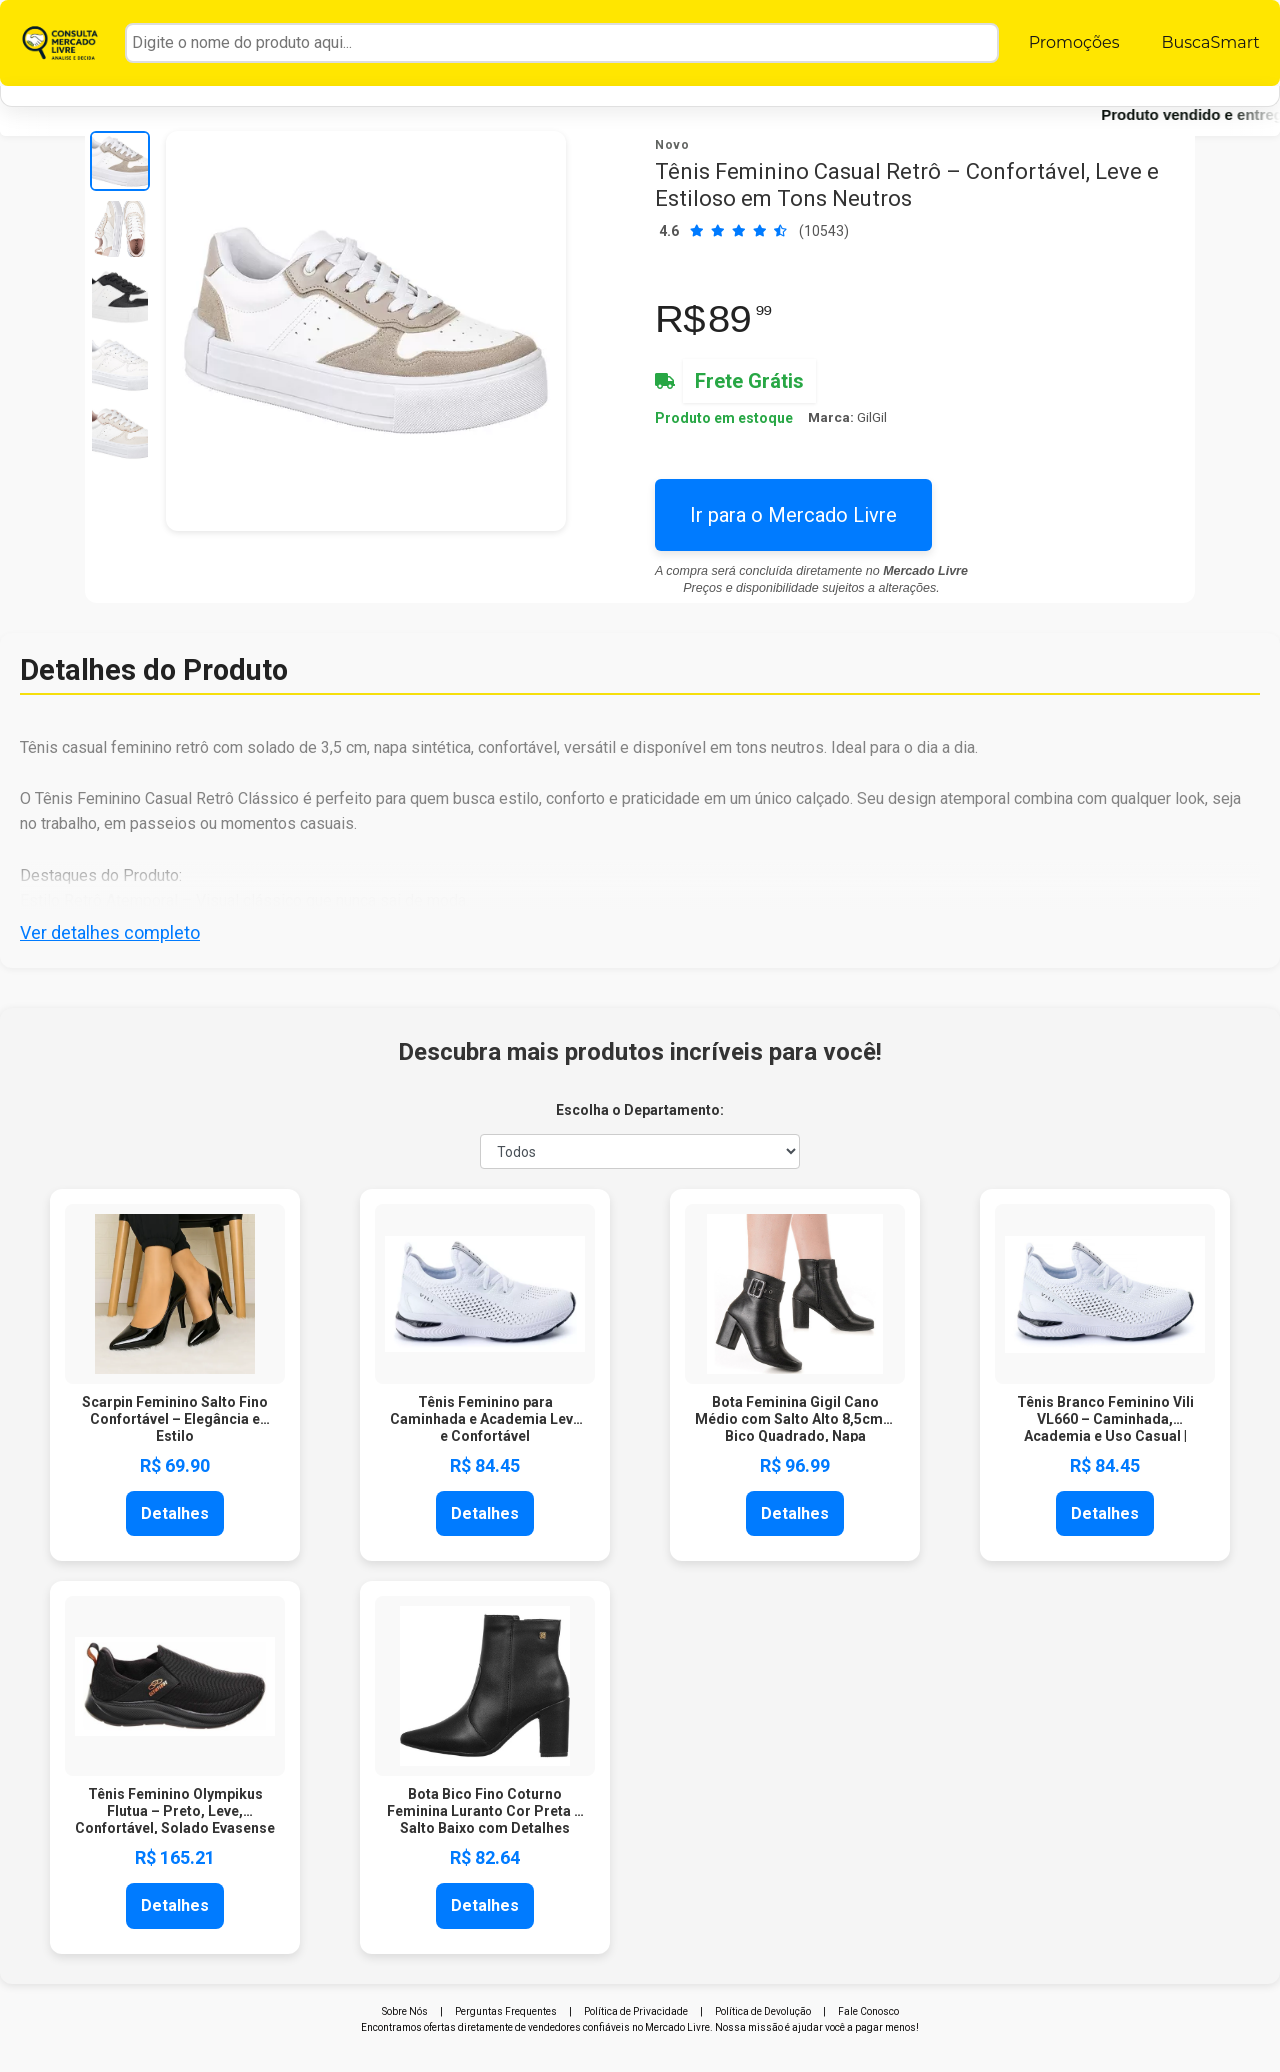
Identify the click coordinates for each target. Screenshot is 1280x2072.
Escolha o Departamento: (640, 1110)
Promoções (1074, 42)
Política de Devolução (763, 2011)
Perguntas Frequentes (506, 2011)
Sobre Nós (405, 2011)
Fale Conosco (868, 2011)
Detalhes (175, 1513)
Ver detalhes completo (110, 932)
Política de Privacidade (636, 2011)
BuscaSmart (1210, 42)
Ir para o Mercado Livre (793, 515)
